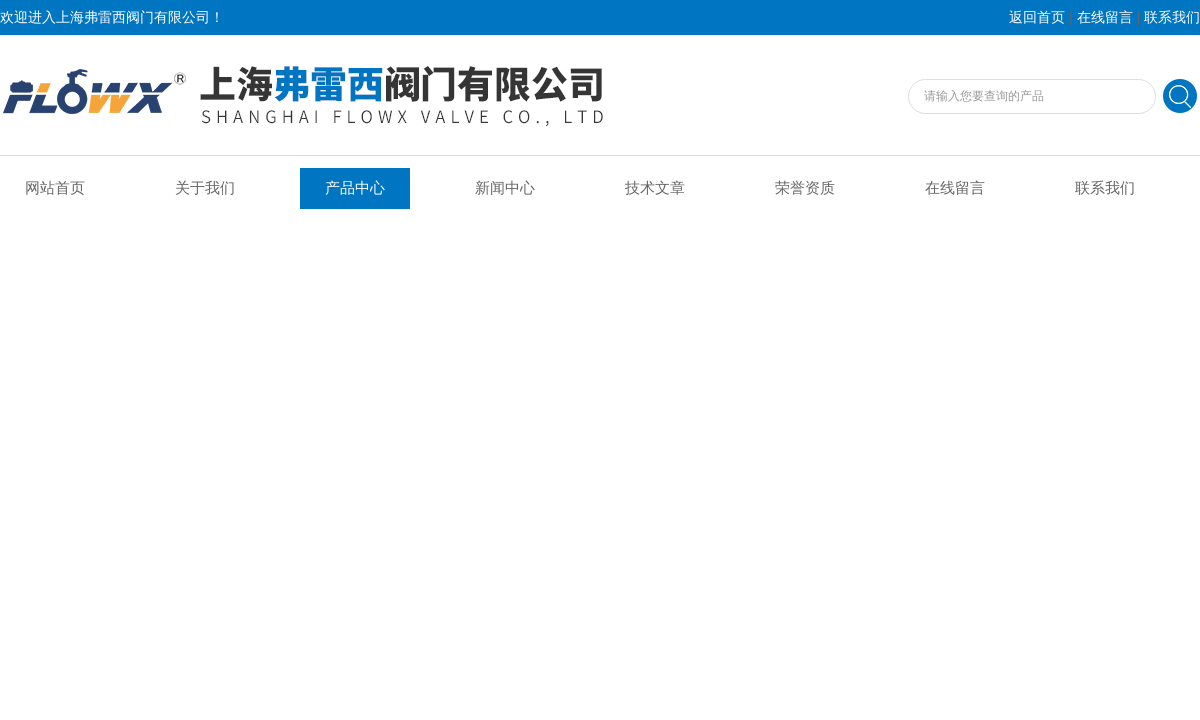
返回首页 (1037, 17)
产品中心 (355, 188)
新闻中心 (505, 188)
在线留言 (1105, 17)
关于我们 (205, 188)
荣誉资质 (805, 188)
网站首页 (55, 188)
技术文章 (655, 188)
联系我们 (1172, 17)
